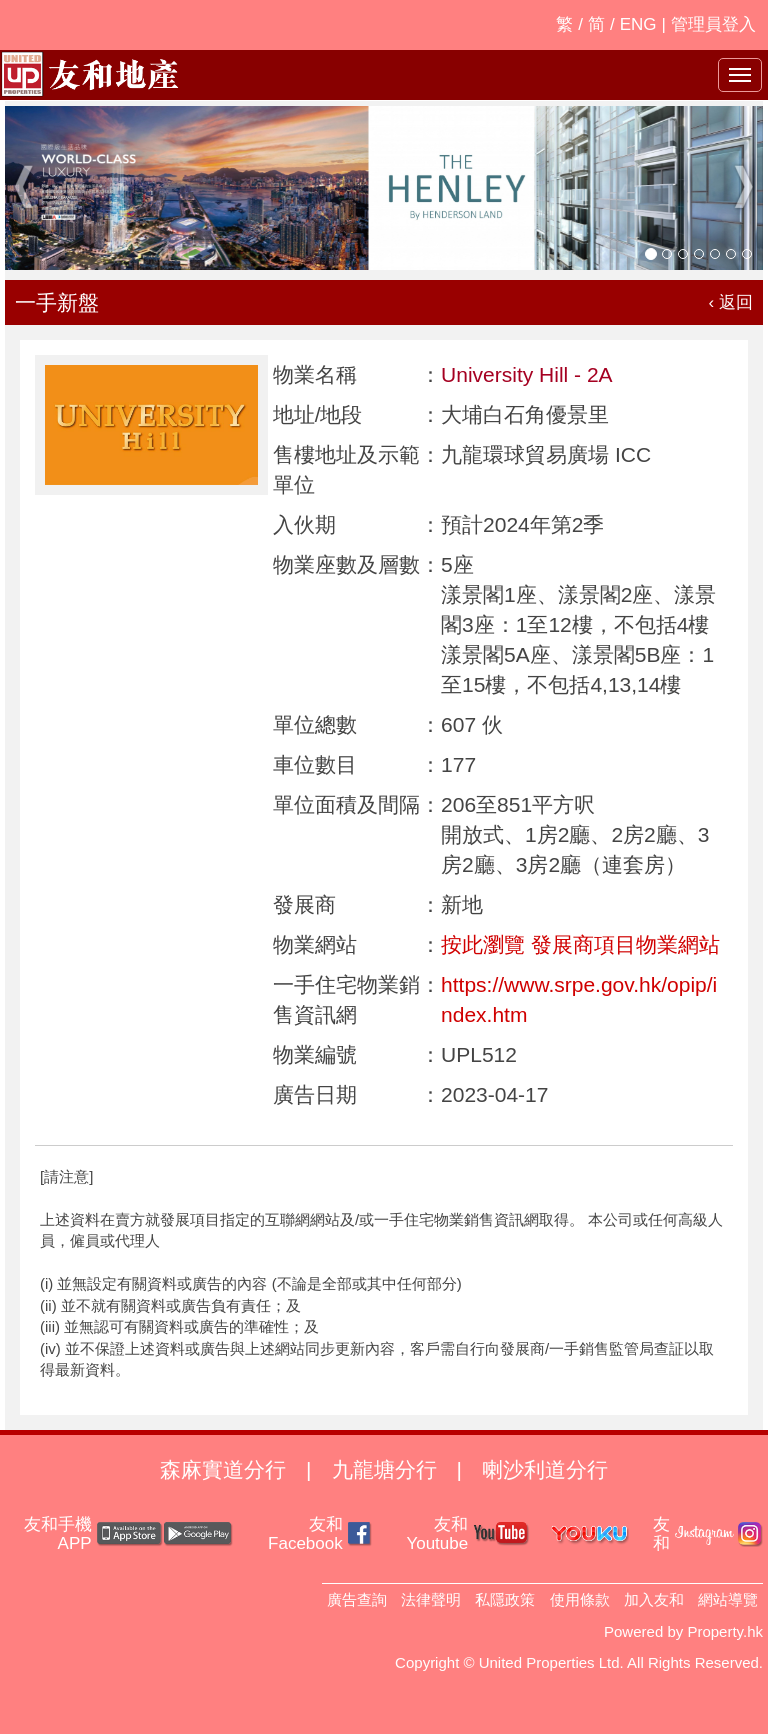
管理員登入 (713, 24)
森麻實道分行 (223, 1469)
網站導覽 (728, 1599)
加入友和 (654, 1599)
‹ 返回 (731, 302)
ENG (638, 24)
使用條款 (580, 1599)
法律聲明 (431, 1599)
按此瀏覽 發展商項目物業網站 (580, 944)
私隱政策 (505, 1599)
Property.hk (725, 1631)
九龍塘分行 (384, 1469)
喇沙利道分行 (545, 1469)
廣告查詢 (357, 1599)
